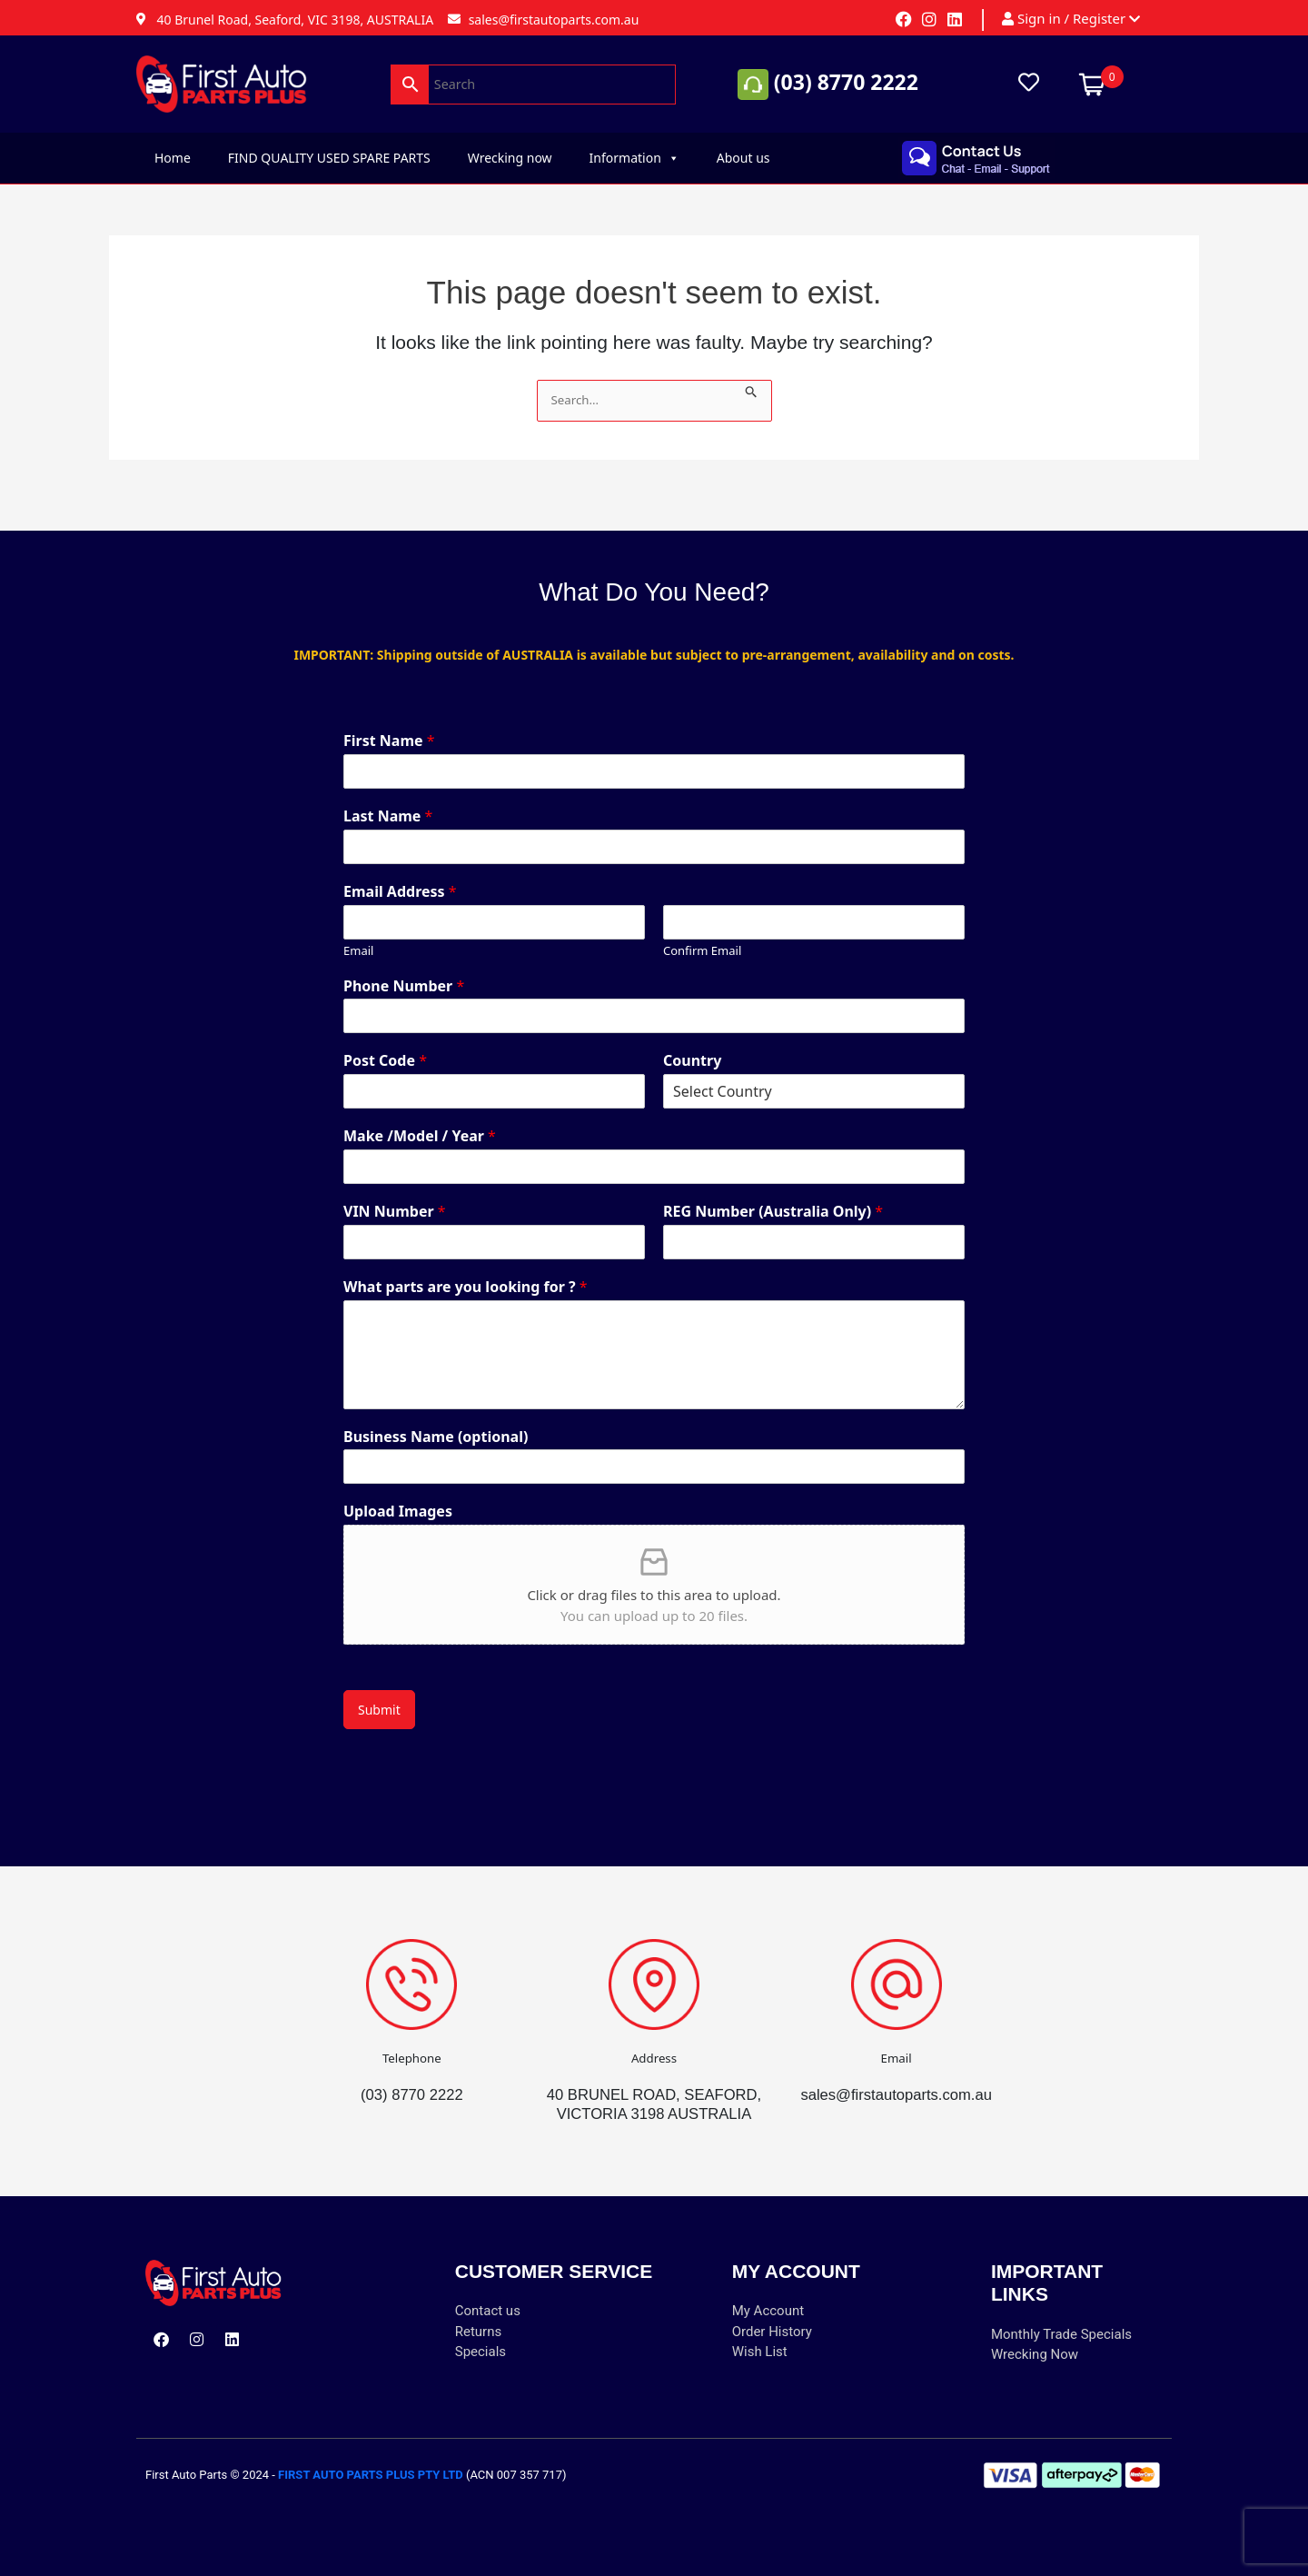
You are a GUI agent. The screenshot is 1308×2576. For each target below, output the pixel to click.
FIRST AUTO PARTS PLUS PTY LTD (370, 2475)
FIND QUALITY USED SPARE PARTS (329, 157)
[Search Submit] (752, 389)
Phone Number (403, 967)
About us (743, 157)
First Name (389, 721)
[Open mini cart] (1091, 82)
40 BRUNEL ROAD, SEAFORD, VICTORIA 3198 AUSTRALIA (654, 2094)
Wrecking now (510, 157)
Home (172, 157)
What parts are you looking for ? (465, 1268)
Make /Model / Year (419, 1117)
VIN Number (394, 1192)
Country (692, 1041)
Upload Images (397, 1492)
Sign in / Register (1071, 19)
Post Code (385, 1041)
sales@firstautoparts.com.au (896, 2075)
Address (653, 2038)
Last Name (387, 797)
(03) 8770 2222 (846, 81)
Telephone (412, 2038)
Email (358, 932)
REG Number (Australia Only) (773, 1192)
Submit (379, 1690)
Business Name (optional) (435, 1417)
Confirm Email (702, 932)
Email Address (400, 872)
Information (634, 158)
